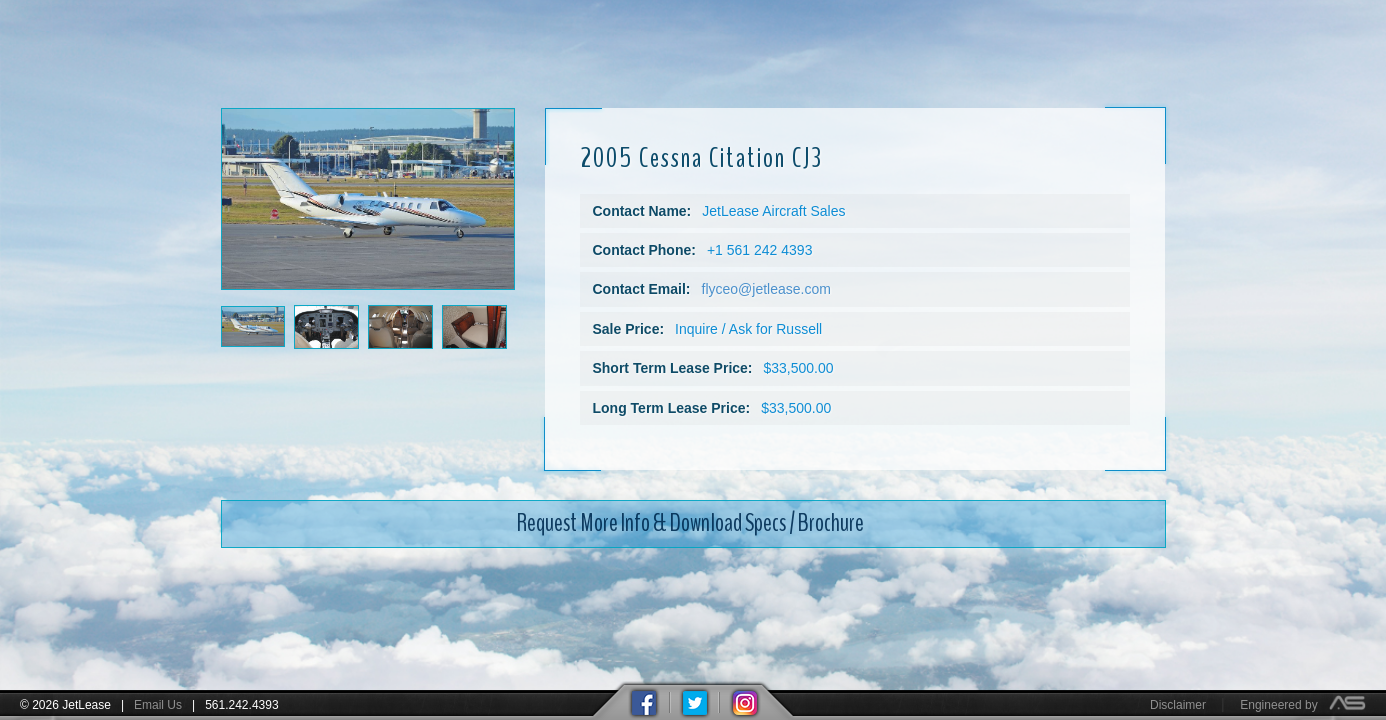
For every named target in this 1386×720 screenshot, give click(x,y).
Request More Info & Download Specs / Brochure (690, 512)
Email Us (158, 705)
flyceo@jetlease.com (766, 278)
